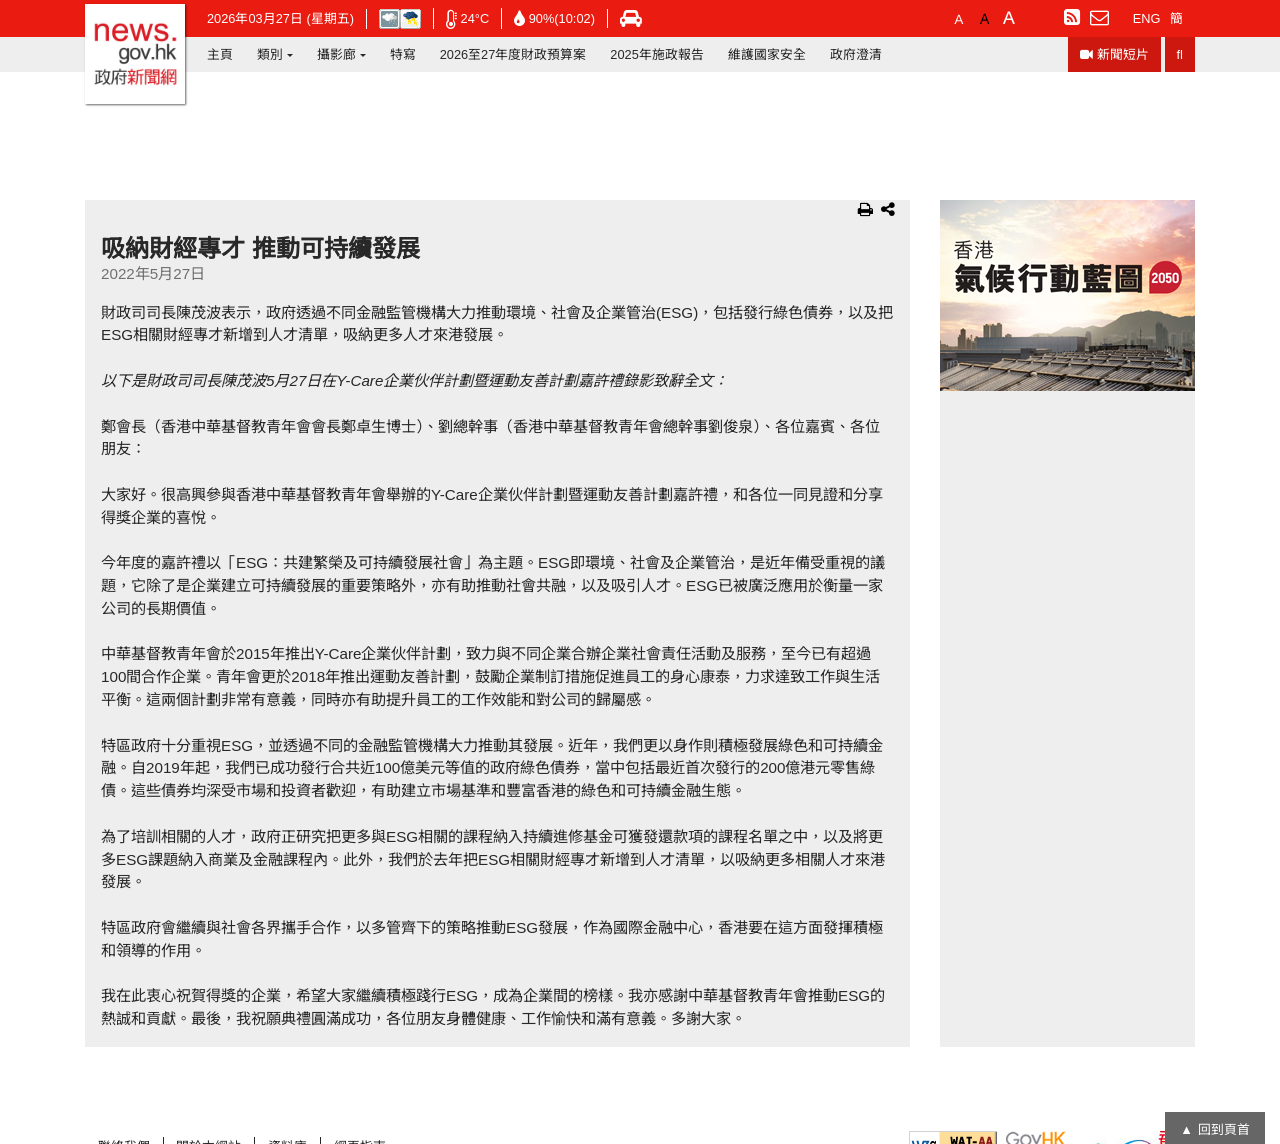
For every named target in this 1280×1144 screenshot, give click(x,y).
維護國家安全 (767, 54)
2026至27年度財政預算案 (513, 54)
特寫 (403, 54)
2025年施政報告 (656, 54)
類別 (270, 54)
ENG (1147, 18)
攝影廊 (336, 54)
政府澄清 (856, 54)
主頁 (220, 54)
